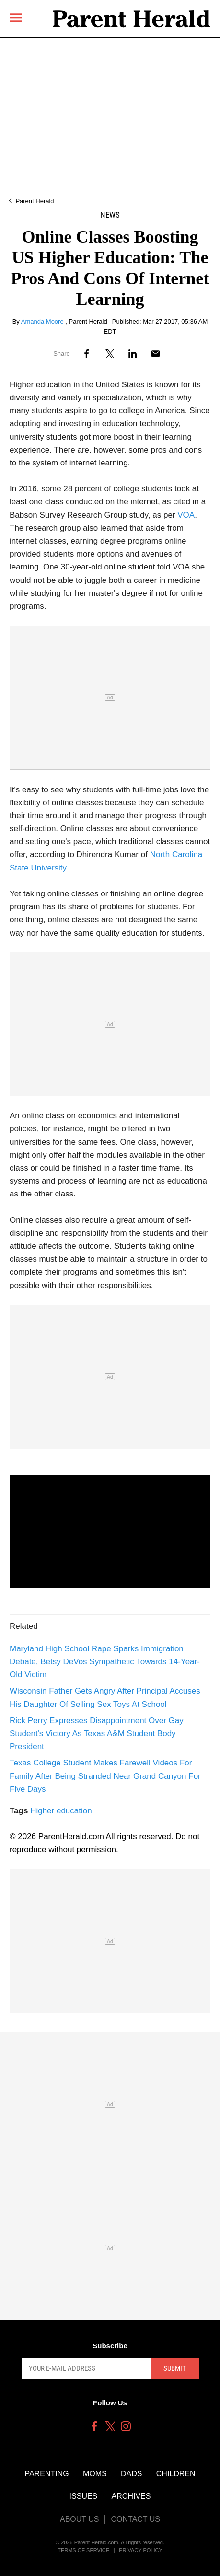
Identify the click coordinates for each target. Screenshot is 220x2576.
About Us (79, 2519)
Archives (131, 2496)
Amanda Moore (43, 321)
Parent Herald (34, 201)
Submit (174, 2368)
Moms (95, 2474)
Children (176, 2474)
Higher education (61, 1810)
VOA (186, 515)
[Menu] (16, 17)
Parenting (46, 2474)
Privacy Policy (140, 2550)
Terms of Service (83, 2550)
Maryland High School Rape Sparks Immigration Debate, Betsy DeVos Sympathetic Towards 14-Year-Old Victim (105, 1661)
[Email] (155, 353)
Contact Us (135, 2519)
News (110, 215)
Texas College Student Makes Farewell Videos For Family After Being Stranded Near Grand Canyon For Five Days (105, 1775)
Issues (83, 2496)
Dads (131, 2474)
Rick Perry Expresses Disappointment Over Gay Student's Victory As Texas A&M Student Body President (97, 1733)
